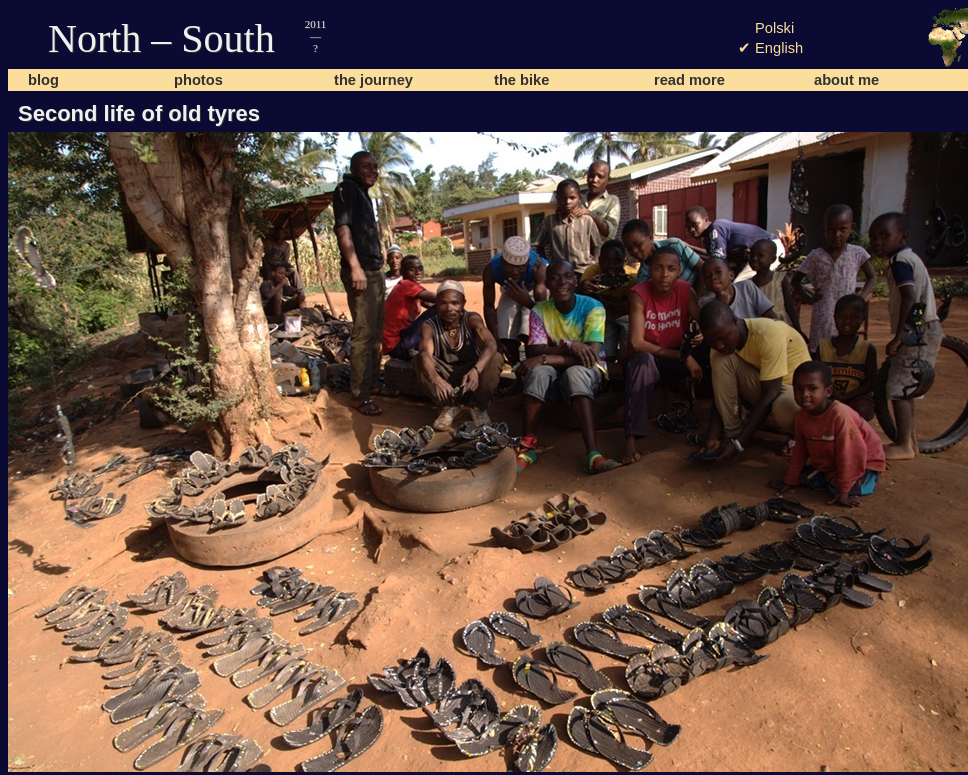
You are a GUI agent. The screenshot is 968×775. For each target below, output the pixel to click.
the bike (521, 80)
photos (198, 80)
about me (846, 80)
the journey (373, 80)
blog (43, 80)
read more (689, 80)
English (779, 48)
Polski (774, 28)
